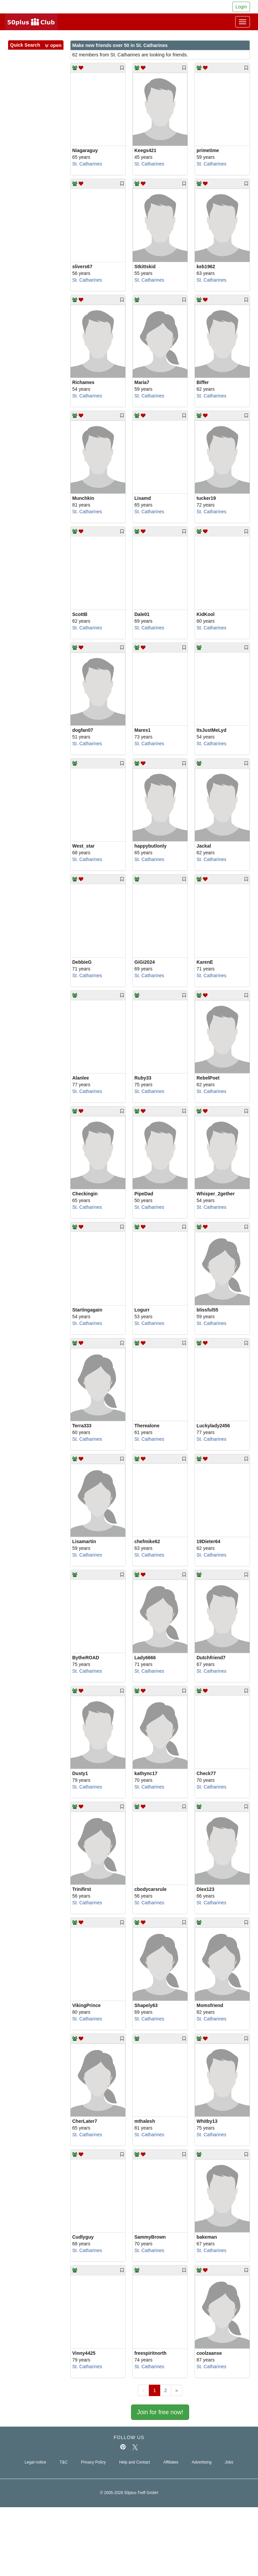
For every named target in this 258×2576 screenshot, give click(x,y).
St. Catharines (87, 163)
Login (241, 6)
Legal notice (35, 2462)
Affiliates (170, 2462)
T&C (63, 2462)
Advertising (202, 2462)
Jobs (229, 2462)
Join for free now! (160, 2412)
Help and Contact (134, 2462)
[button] (53, 45)
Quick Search (35, 45)
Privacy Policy (93, 2462)
